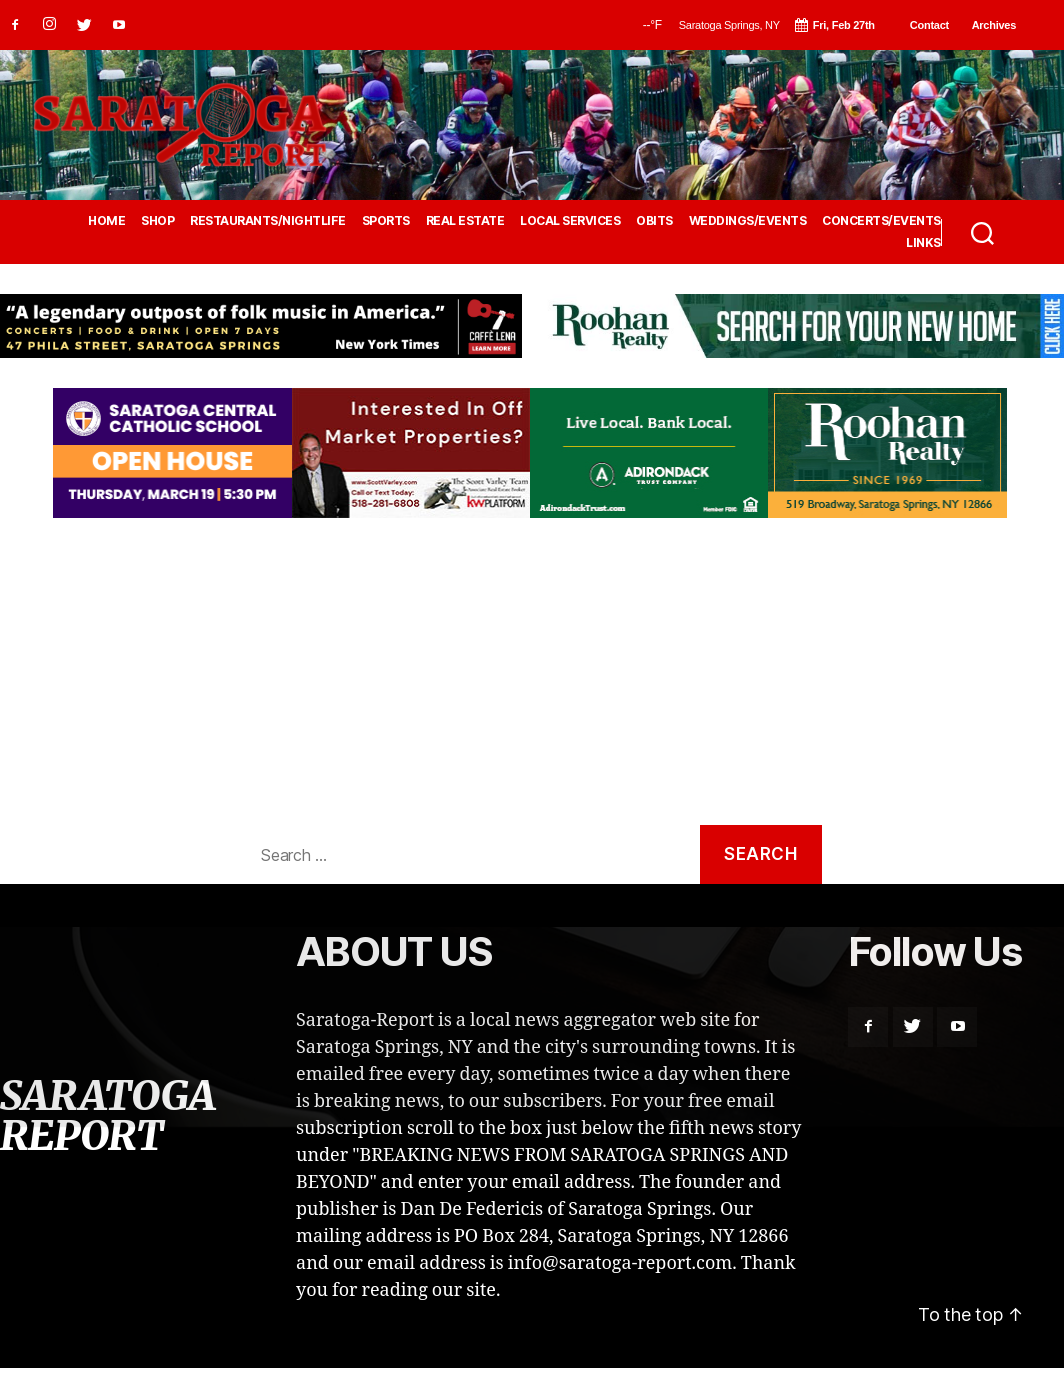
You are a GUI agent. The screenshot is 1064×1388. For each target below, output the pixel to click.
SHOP (157, 221)
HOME (106, 221)
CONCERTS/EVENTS (881, 221)
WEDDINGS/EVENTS (748, 221)
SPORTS (386, 221)
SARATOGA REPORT (107, 1116)
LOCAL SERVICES (570, 221)
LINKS (923, 243)
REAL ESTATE (465, 221)
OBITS (654, 221)
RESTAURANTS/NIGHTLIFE (268, 221)
